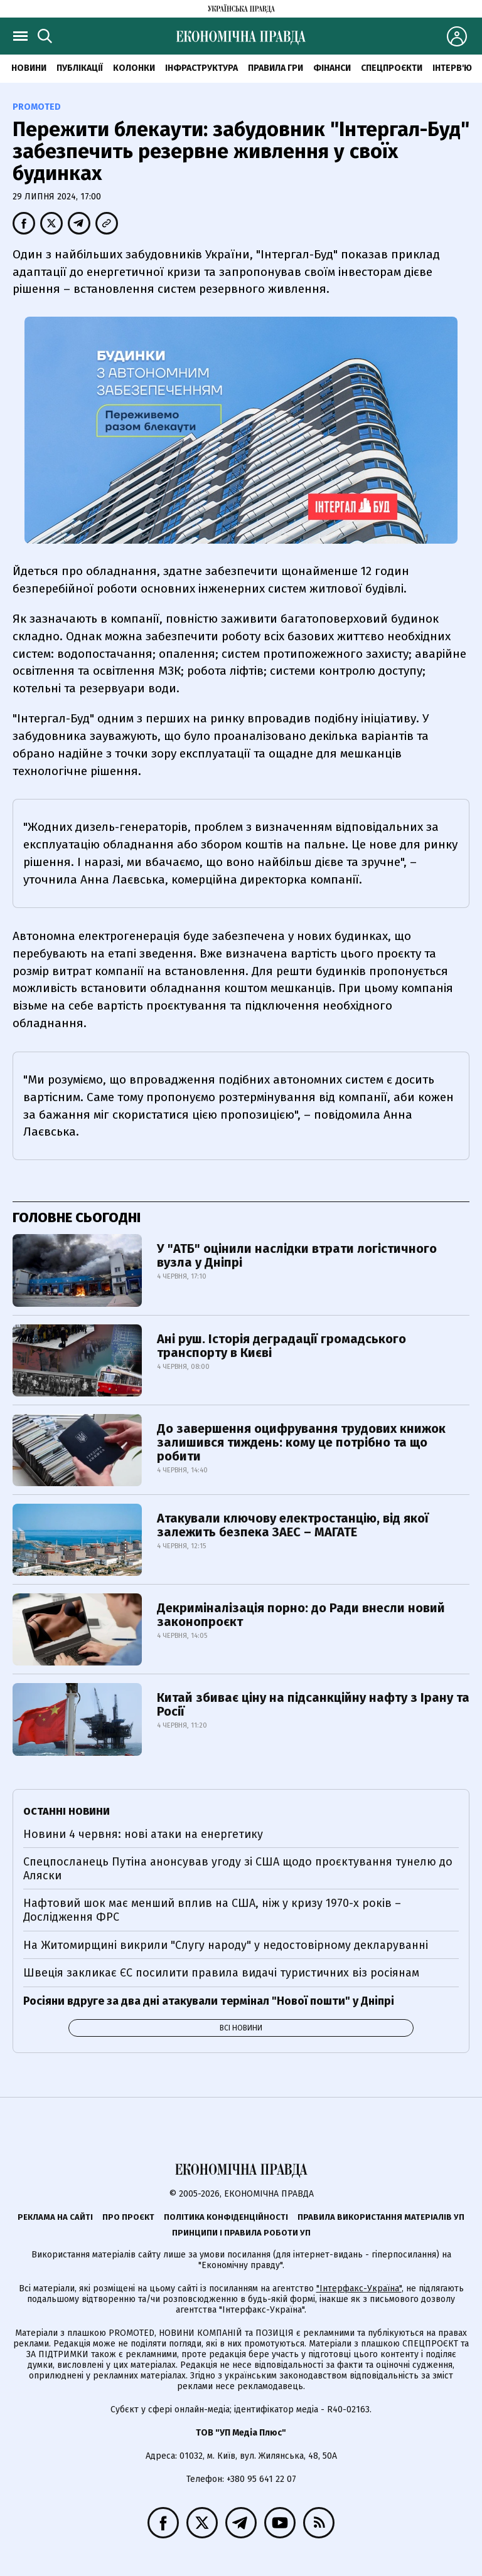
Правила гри (275, 68)
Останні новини (66, 1811)
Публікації (79, 68)
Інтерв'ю (452, 68)
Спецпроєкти (391, 68)
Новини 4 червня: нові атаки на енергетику (143, 1834)
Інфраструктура (201, 68)
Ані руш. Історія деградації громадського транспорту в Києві (281, 1345)
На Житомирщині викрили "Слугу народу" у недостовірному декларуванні (225, 1945)
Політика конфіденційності (226, 2217)
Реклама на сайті (55, 2217)
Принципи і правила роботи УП (241, 2232)
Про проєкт (128, 2217)
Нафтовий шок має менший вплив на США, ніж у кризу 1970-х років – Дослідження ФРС (212, 1910)
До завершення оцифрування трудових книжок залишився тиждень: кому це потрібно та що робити (301, 1442)
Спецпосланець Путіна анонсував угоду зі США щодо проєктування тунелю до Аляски (238, 1868)
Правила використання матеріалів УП (380, 2217)
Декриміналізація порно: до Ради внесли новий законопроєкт (301, 1614)
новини (28, 68)
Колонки (134, 68)
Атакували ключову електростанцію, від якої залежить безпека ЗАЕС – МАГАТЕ (293, 1525)
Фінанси (332, 68)
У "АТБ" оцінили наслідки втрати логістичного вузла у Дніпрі (297, 1255)
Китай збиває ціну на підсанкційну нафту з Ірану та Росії (313, 1704)
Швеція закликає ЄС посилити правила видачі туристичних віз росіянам (221, 1973)
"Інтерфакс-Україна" (359, 2288)
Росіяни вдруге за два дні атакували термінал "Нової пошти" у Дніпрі (208, 2001)
